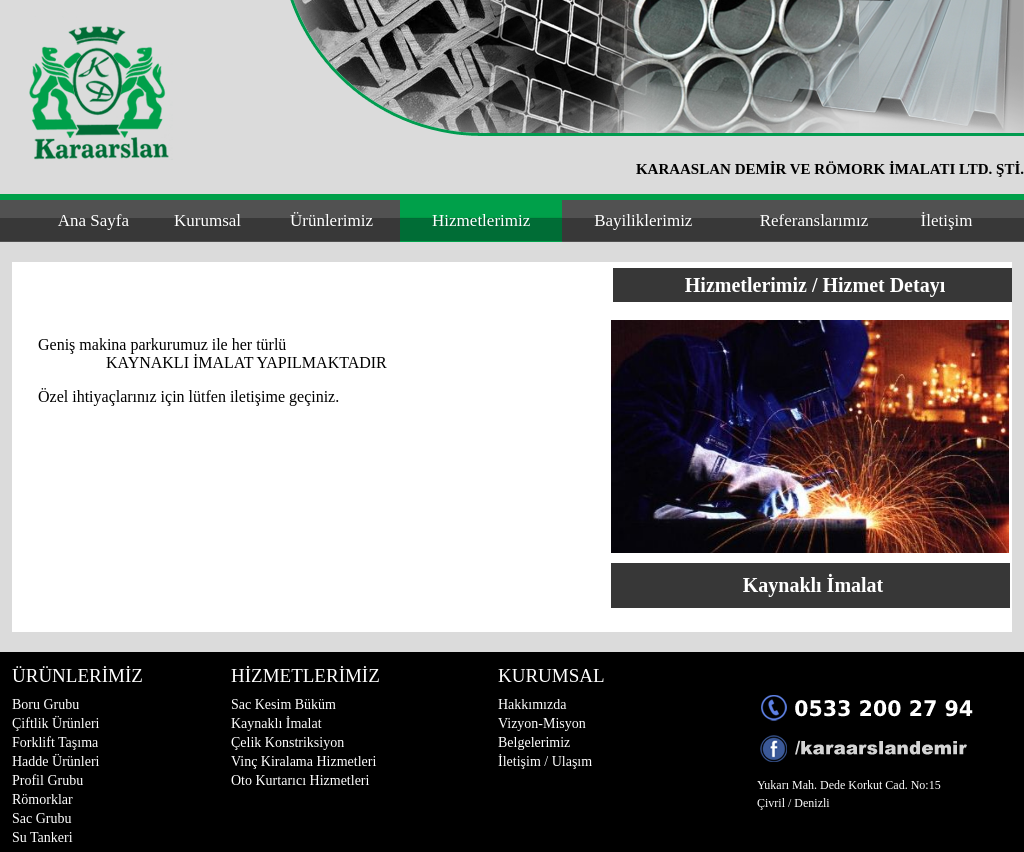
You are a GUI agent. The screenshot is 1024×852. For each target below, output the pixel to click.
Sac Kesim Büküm (283, 704)
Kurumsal (207, 220)
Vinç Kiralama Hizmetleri (303, 761)
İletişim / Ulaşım (545, 761)
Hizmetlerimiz (481, 220)
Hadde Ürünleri (55, 761)
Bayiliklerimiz (643, 220)
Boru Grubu (45, 704)
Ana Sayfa (93, 220)
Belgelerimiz (534, 742)
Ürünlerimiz (331, 220)
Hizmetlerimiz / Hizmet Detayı (815, 285)
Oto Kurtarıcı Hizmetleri (300, 780)
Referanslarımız (814, 220)
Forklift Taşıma (55, 742)
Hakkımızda (532, 704)
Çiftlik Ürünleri (56, 723)
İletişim (947, 220)
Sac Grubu (42, 818)
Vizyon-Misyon (542, 723)
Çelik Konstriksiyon (287, 742)
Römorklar (42, 799)
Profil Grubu (47, 780)
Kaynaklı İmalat (813, 585)
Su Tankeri (42, 837)
